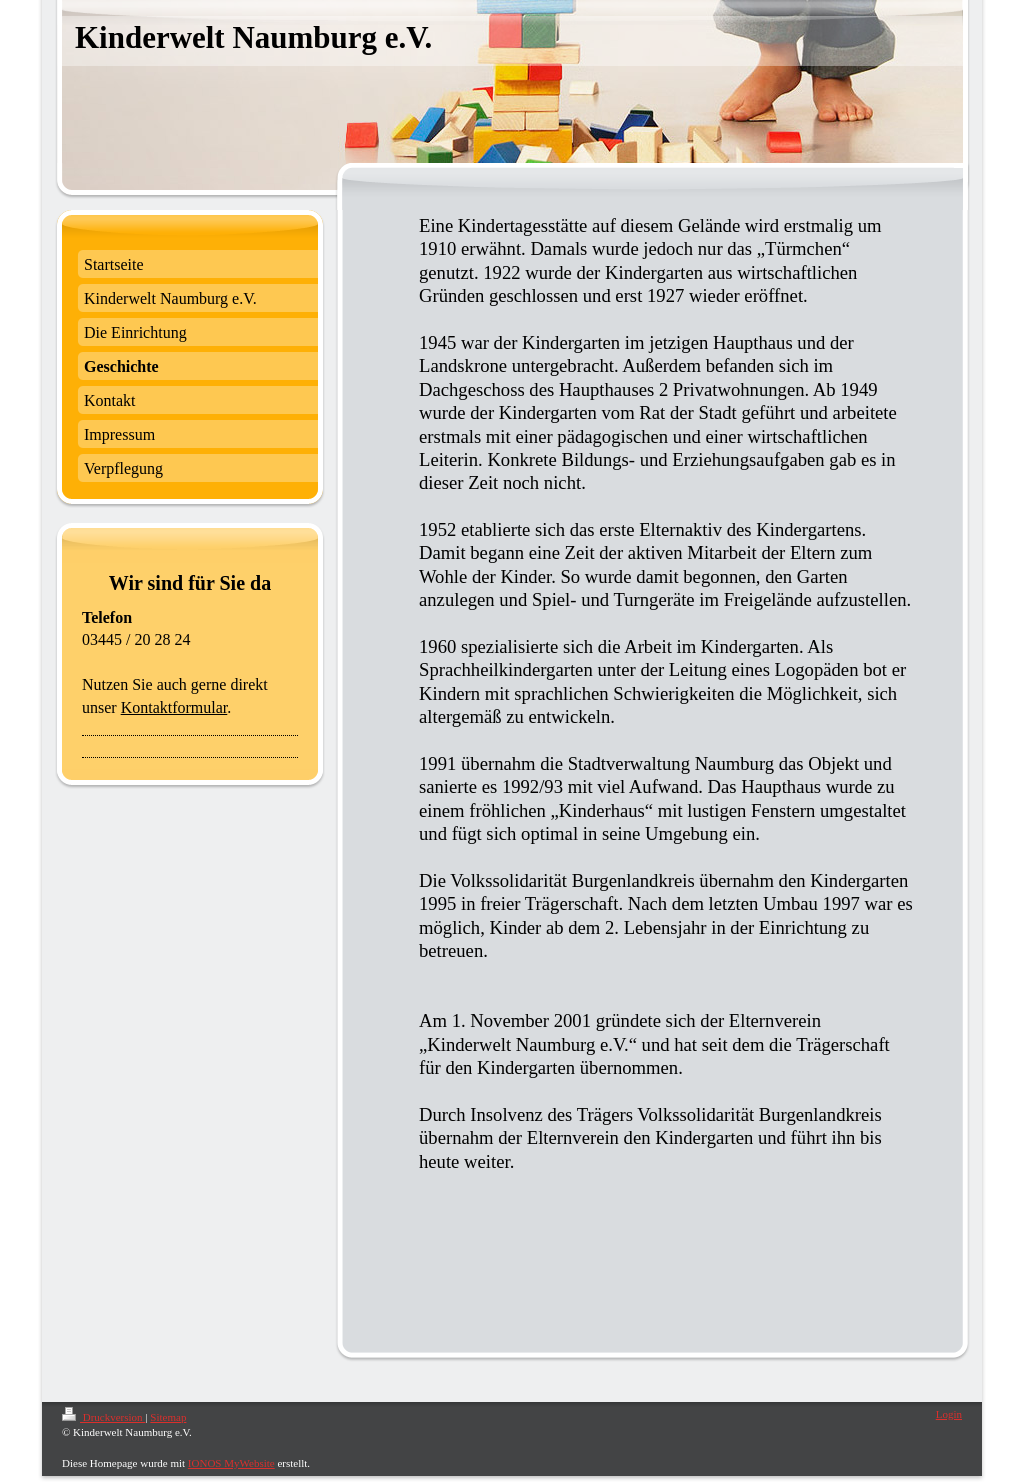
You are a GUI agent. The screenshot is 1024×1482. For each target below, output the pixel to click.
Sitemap (168, 1417)
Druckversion (103, 1417)
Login (949, 1414)
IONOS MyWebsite (231, 1463)
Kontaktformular (174, 707)
